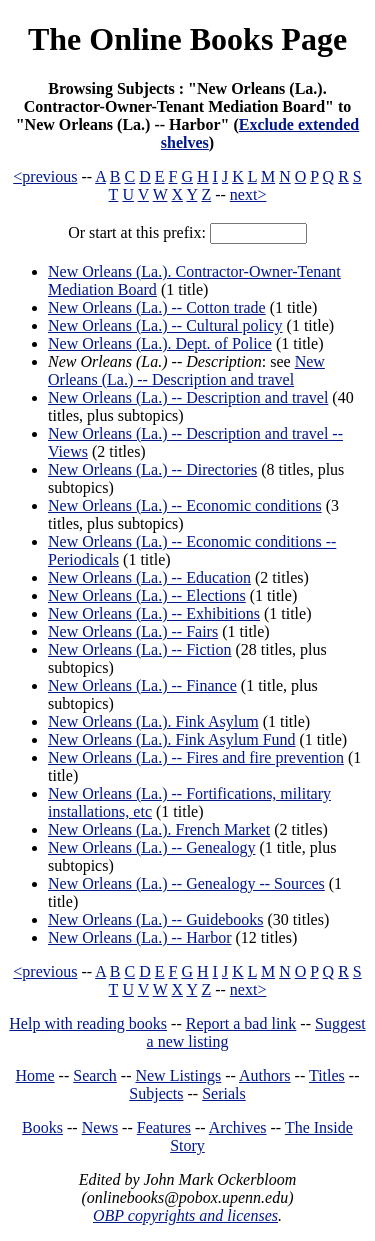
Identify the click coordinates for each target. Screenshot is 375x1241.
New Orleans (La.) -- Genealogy (151, 847)
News (100, 1127)
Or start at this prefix (134, 232)
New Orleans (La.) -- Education (149, 577)
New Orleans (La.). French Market (159, 829)
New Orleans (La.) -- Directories (152, 469)
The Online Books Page (187, 39)
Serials (224, 1093)
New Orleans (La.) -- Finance (142, 685)
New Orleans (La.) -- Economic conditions (185, 505)
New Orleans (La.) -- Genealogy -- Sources (186, 883)
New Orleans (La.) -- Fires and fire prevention (196, 757)
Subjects (156, 1093)
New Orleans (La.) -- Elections (147, 595)
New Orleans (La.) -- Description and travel (186, 370)
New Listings (178, 1075)
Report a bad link (241, 1023)
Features (164, 1127)
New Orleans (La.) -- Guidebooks (155, 919)
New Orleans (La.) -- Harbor (139, 937)
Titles (327, 1075)
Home (35, 1075)
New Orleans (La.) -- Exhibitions (154, 613)
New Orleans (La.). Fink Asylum (153, 721)
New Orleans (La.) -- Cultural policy (165, 325)
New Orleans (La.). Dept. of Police (160, 343)
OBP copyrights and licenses (185, 1215)
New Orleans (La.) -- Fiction (140, 649)
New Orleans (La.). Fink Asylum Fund (172, 739)
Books (42, 1127)
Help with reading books (88, 1023)
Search (95, 1075)
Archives (238, 1127)
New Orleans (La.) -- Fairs (133, 631)
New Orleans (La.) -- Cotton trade (157, 307)
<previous (45, 176)
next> (248, 194)
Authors (265, 1075)
